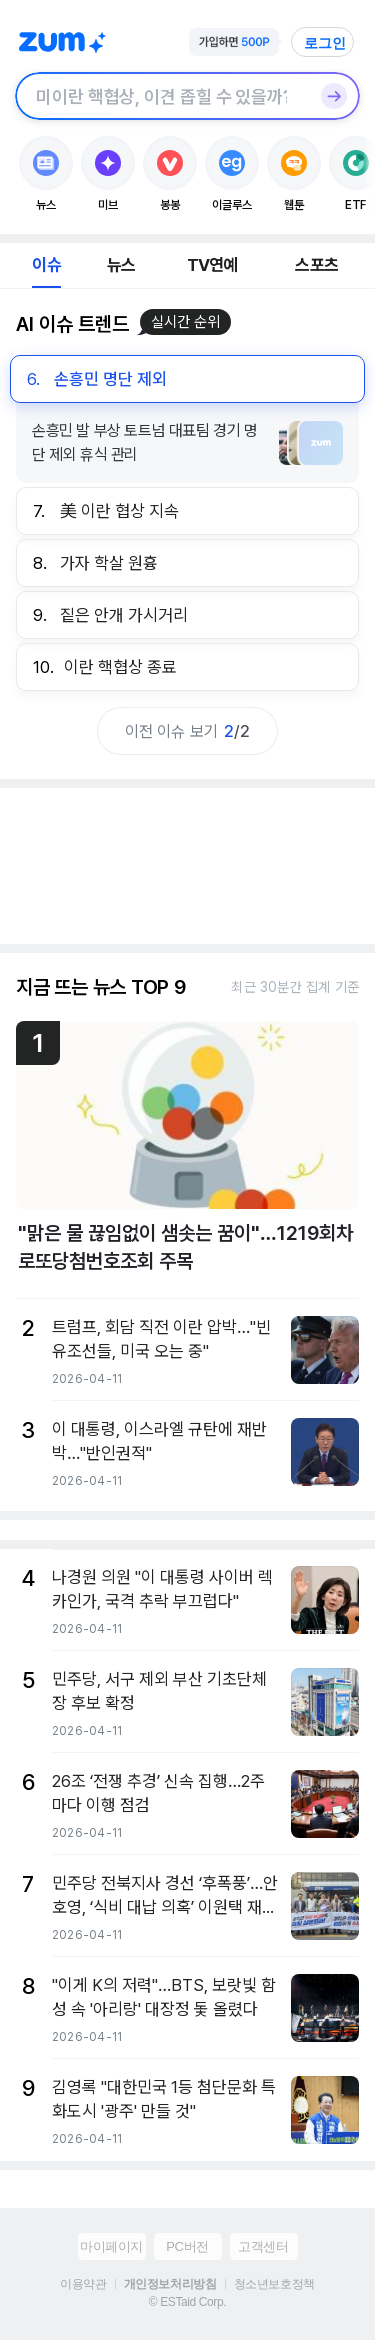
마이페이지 (111, 2246)
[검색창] (161, 96)
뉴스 (121, 265)
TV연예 (212, 265)
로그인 (325, 43)
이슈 (46, 265)
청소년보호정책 (274, 2284)
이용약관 (83, 2284)
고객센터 (263, 2246)
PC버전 (187, 2246)
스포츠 (316, 265)
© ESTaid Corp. (187, 2302)
